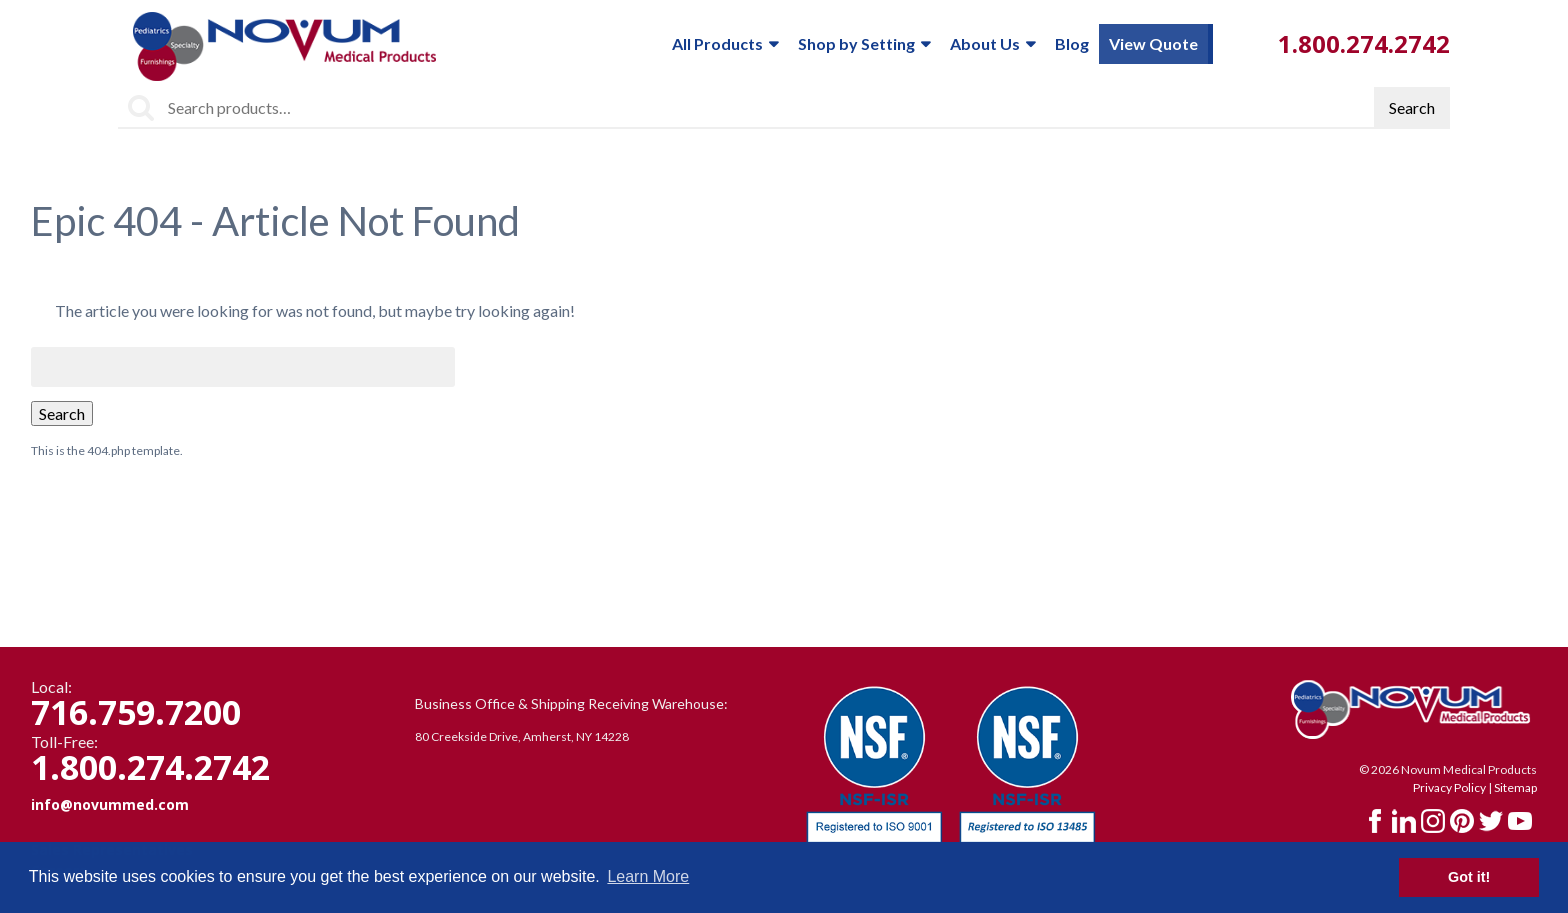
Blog (1072, 43)
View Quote (1153, 43)
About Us (992, 44)
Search (1412, 107)
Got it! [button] (1469, 877)
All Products (725, 44)
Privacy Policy (1449, 787)
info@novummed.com (110, 804)
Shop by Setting (864, 44)
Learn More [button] (648, 876)
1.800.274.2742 (1364, 43)
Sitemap (1515, 787)
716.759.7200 (136, 712)
